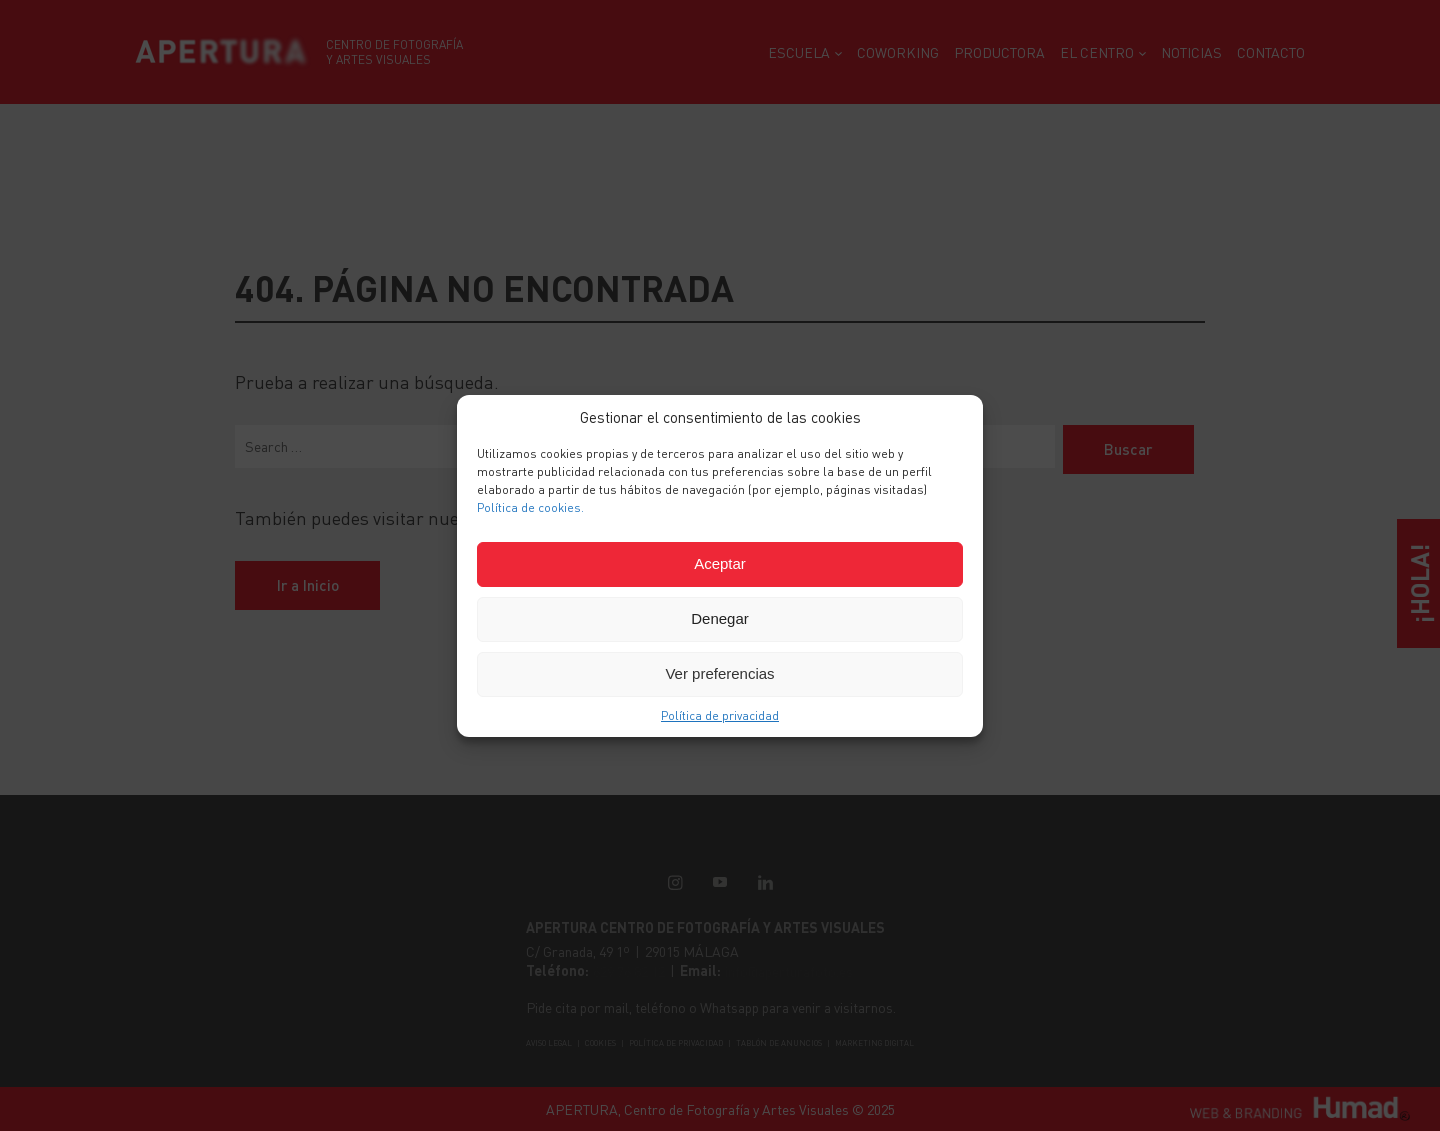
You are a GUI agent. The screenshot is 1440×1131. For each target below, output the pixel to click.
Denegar (720, 618)
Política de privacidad (720, 715)
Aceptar (720, 563)
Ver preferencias (719, 673)
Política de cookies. (530, 507)
